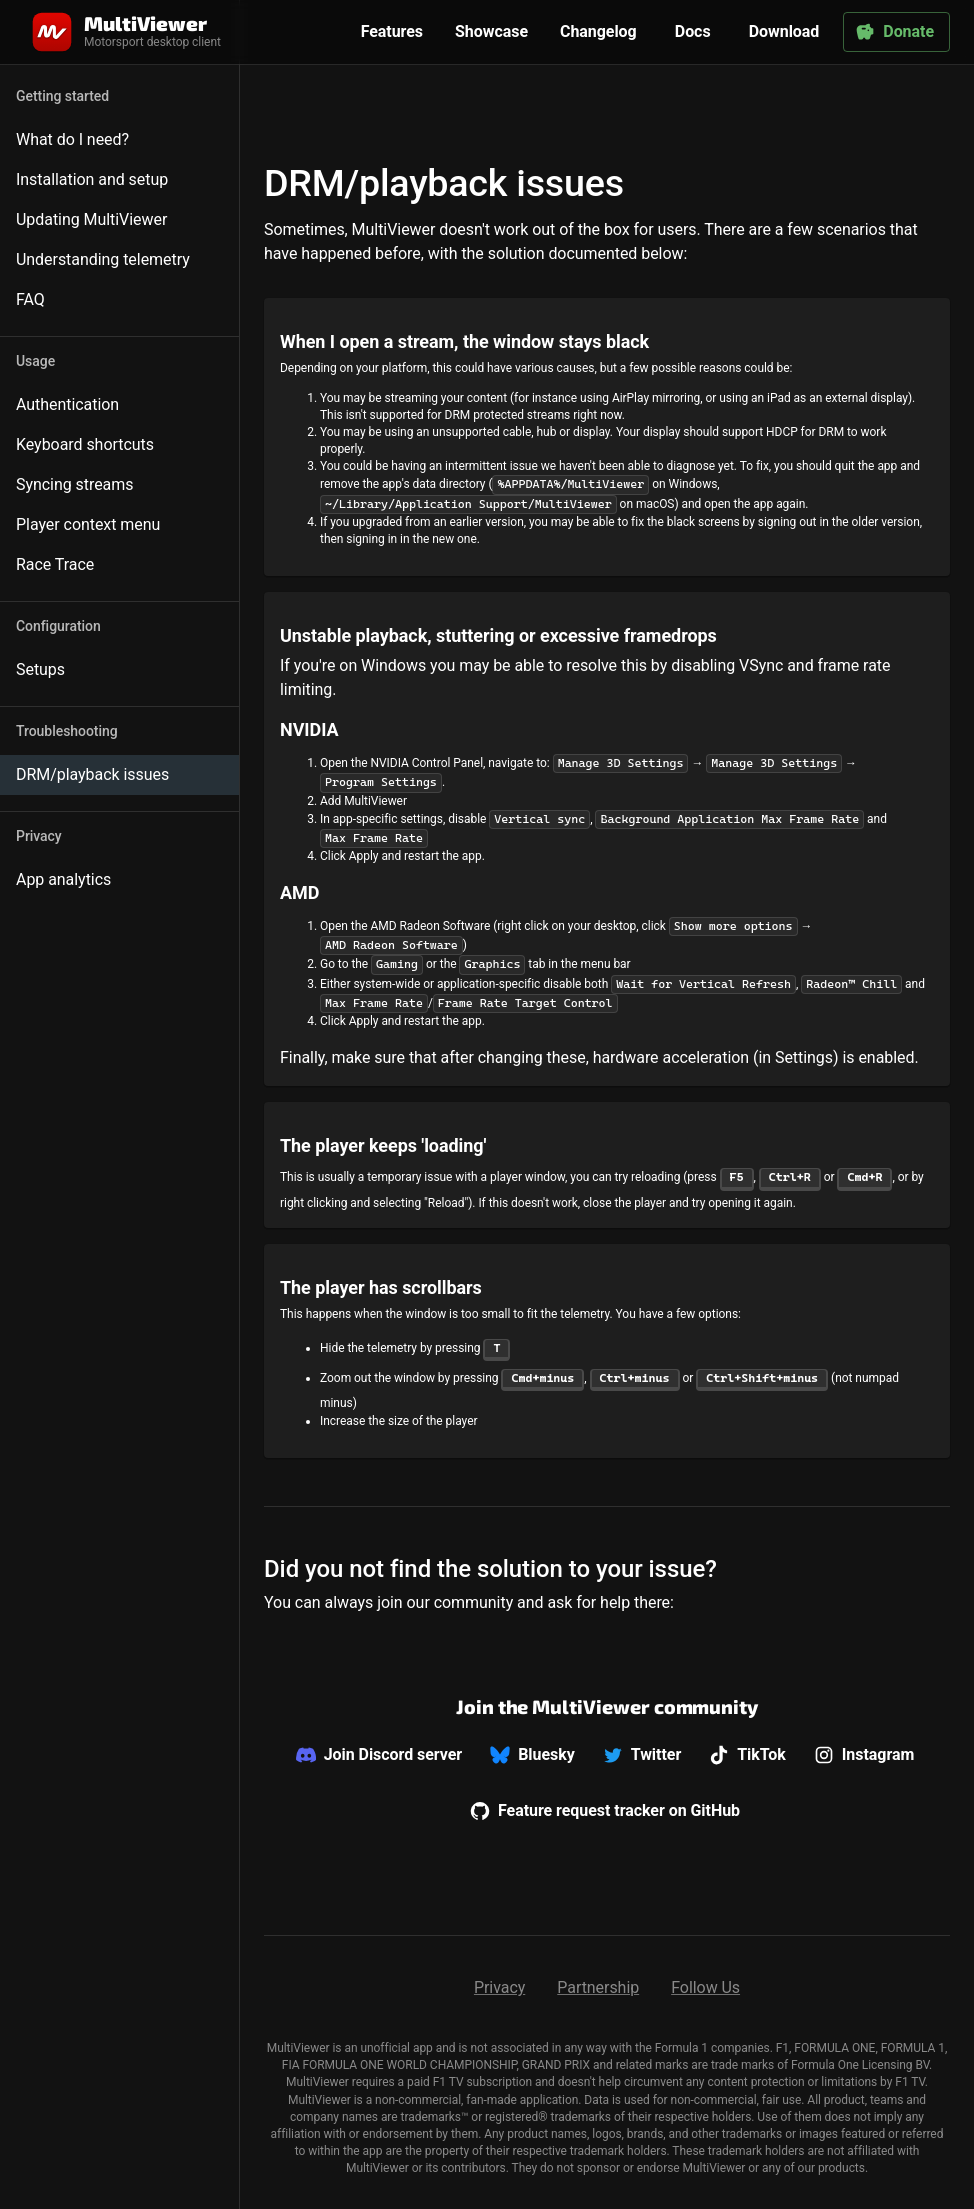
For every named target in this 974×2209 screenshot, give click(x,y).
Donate (894, 32)
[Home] (124, 32)
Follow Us (705, 1987)
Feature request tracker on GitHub (605, 1811)
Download (784, 31)
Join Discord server (379, 1755)
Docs (693, 31)
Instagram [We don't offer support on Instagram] (864, 1755)
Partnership (598, 1987)
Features (392, 31)
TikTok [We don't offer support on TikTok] (747, 1755)
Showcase (491, 31)
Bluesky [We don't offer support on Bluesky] (532, 1755)
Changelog (598, 31)
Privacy (499, 1987)
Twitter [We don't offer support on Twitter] (642, 1755)
